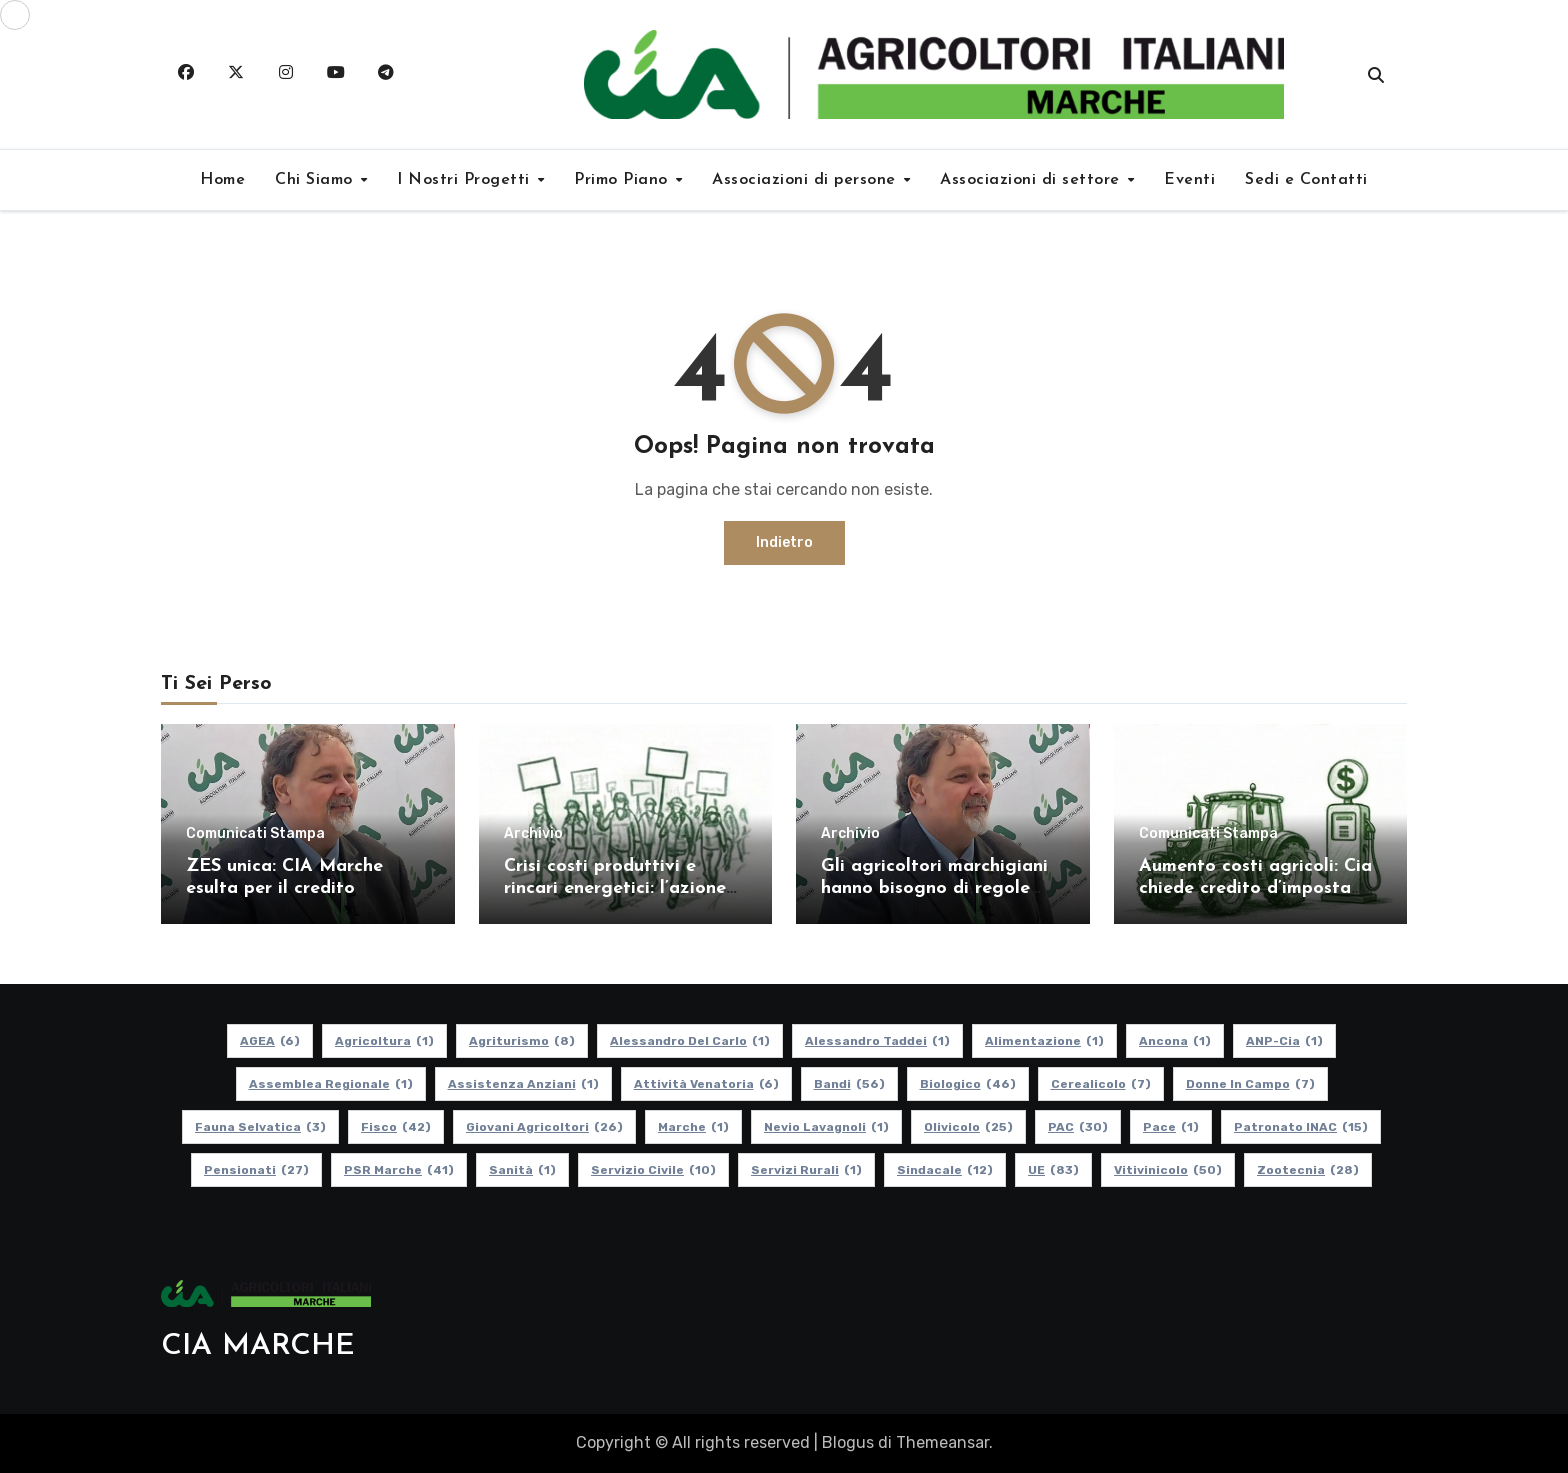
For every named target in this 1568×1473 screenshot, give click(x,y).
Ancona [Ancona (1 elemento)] (1175, 1041)
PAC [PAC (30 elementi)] (1078, 1127)
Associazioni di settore (1032, 180)
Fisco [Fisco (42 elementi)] (396, 1127)
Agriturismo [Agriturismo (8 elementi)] (522, 1041)
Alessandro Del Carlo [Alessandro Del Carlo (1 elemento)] (690, 1041)
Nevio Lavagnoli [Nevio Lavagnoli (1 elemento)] (826, 1127)
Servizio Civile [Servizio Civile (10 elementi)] (653, 1170)
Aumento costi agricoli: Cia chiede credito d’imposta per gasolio (1255, 888)
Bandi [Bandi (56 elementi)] (849, 1084)
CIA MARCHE (258, 1346)
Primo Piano (623, 180)
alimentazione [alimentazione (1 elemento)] (1044, 1041)
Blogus (848, 1442)
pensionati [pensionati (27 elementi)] (256, 1170)
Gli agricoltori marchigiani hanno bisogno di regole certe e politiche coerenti (934, 888)
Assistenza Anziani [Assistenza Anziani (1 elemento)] (523, 1084)
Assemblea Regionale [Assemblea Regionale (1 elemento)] (331, 1084)
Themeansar (942, 1442)
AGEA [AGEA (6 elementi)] (270, 1041)
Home (222, 180)
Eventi (1189, 180)
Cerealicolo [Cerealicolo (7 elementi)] (1101, 1084)
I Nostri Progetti (466, 180)
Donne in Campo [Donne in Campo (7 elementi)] (1250, 1084)
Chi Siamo (316, 180)
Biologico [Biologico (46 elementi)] (968, 1084)
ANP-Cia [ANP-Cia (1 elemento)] (1284, 1041)
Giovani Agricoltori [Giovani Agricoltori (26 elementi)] (544, 1127)
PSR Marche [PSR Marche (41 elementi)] (399, 1170)
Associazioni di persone (806, 180)
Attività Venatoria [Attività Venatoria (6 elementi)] (706, 1084)
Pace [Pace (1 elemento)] (1171, 1127)
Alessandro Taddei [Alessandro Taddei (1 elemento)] (877, 1041)
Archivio (533, 834)
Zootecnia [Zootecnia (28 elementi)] (1308, 1170)
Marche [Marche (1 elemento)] (693, 1127)
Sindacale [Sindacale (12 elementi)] (945, 1170)
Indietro (784, 542)
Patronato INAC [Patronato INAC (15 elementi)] (1301, 1127)
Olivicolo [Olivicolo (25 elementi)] (968, 1127)
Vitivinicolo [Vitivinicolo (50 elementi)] (1168, 1170)
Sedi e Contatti (1306, 180)
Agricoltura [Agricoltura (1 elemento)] (384, 1041)
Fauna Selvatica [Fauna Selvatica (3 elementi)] (260, 1127)
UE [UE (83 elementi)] (1053, 1170)
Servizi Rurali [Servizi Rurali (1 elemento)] (806, 1170)
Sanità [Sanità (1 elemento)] (522, 1170)
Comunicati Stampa (255, 834)
